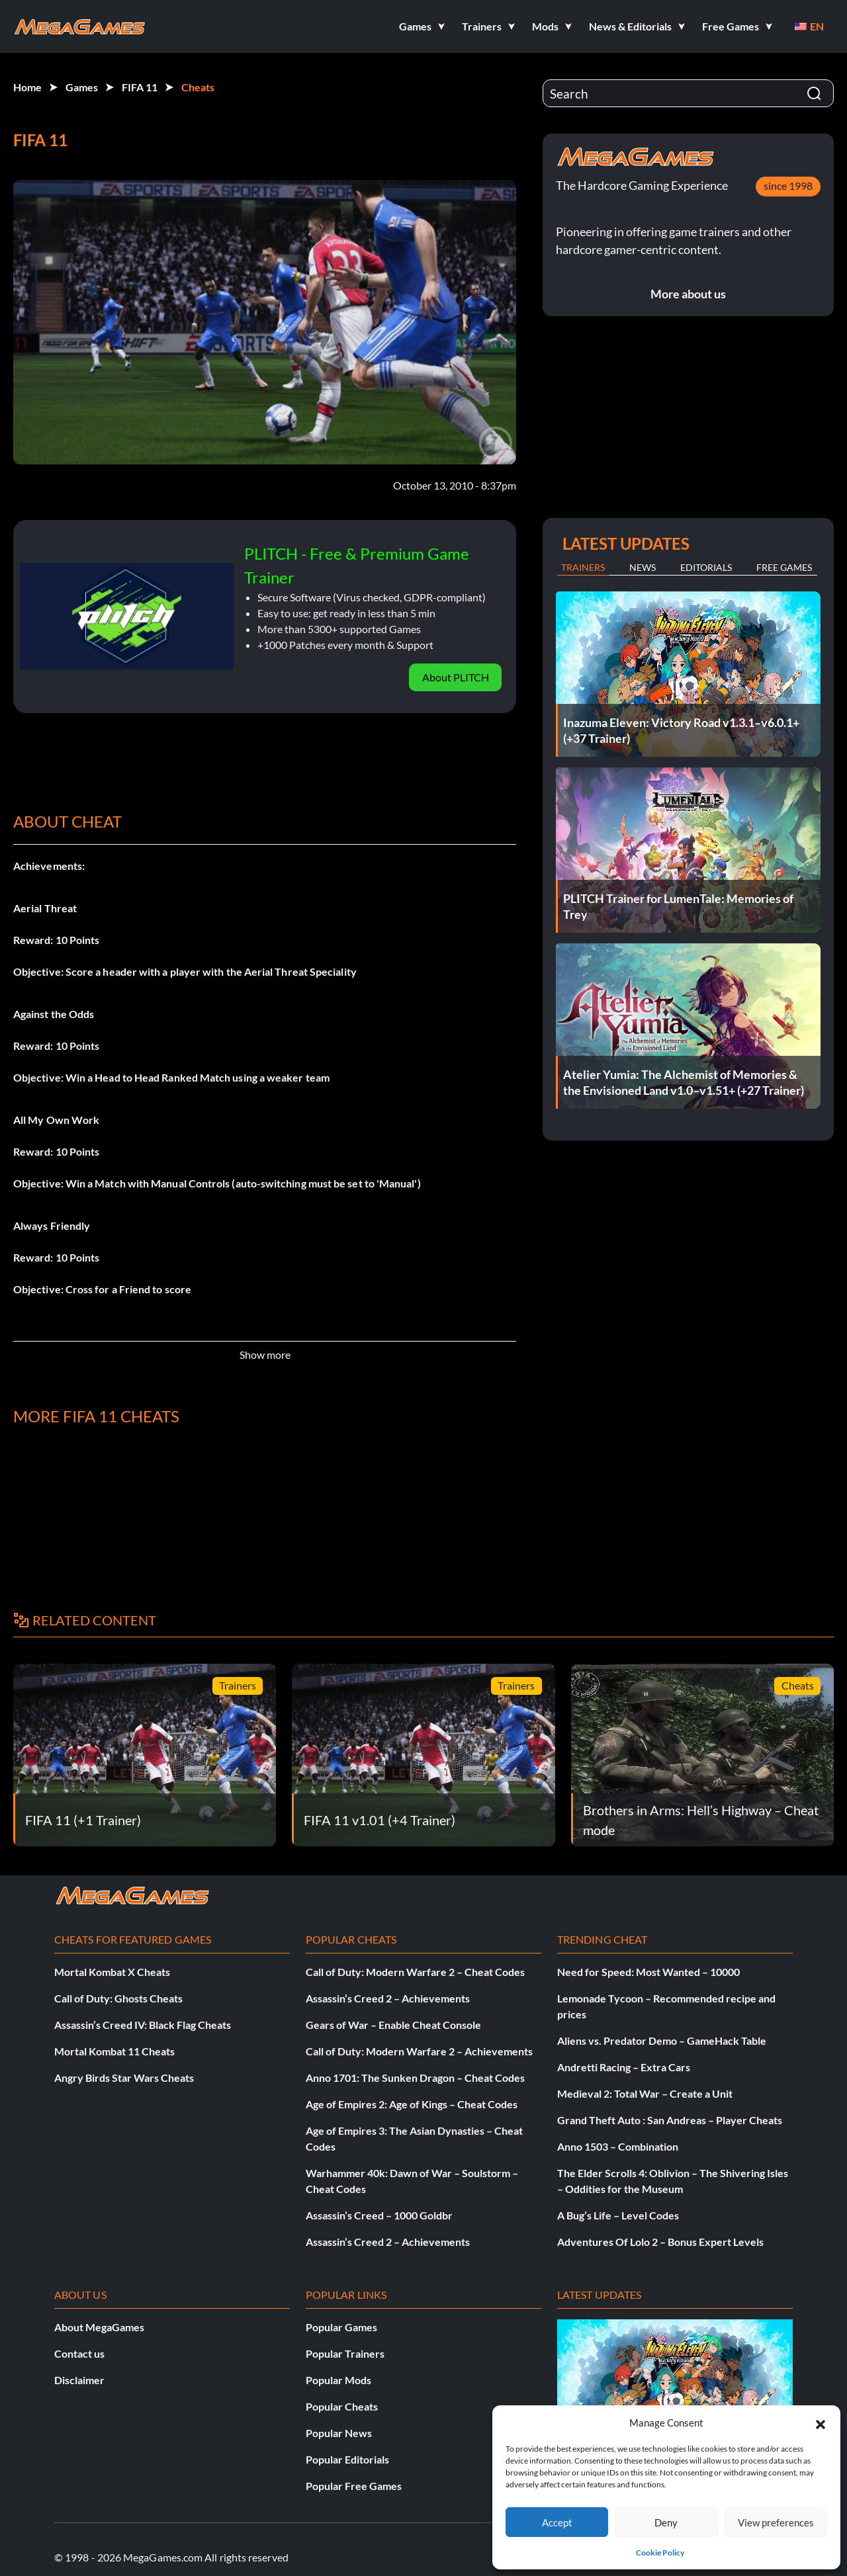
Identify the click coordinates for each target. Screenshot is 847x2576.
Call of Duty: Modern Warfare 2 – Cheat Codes (415, 1971)
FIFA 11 (139, 87)
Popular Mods (338, 2380)
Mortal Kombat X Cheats (112, 1971)
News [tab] (642, 567)
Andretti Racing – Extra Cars (623, 2067)
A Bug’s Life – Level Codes (618, 2215)
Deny (666, 2522)
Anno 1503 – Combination (617, 2146)
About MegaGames (99, 2327)
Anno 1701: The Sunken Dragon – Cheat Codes (415, 2077)
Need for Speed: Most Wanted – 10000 (648, 1971)
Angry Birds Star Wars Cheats (124, 2077)
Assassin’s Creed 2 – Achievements (388, 1998)
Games (82, 87)
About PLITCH (455, 677)
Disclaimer (79, 2380)
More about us (688, 293)
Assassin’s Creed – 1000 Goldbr (379, 2215)
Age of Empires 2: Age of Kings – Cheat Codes (411, 2104)
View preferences (776, 2522)
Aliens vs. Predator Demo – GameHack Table (661, 2040)
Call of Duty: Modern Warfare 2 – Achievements (419, 2051)
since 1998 (788, 185)
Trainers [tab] (583, 567)
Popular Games (341, 2327)
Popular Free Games (354, 2485)
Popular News (339, 2432)
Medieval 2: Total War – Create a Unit (645, 2093)
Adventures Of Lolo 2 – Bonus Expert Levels (660, 2241)
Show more (265, 1354)
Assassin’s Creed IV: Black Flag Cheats (142, 2024)
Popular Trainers (345, 2353)
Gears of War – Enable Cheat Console (393, 2024)
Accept (557, 2522)
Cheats (197, 87)
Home (27, 87)
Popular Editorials (347, 2459)
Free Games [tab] (784, 567)
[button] (820, 2422)
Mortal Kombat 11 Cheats (114, 2051)
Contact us (79, 2353)
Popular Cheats (342, 2406)
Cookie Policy (660, 2552)
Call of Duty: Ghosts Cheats (118, 1998)
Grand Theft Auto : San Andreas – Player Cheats (669, 2120)
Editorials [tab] (706, 567)
